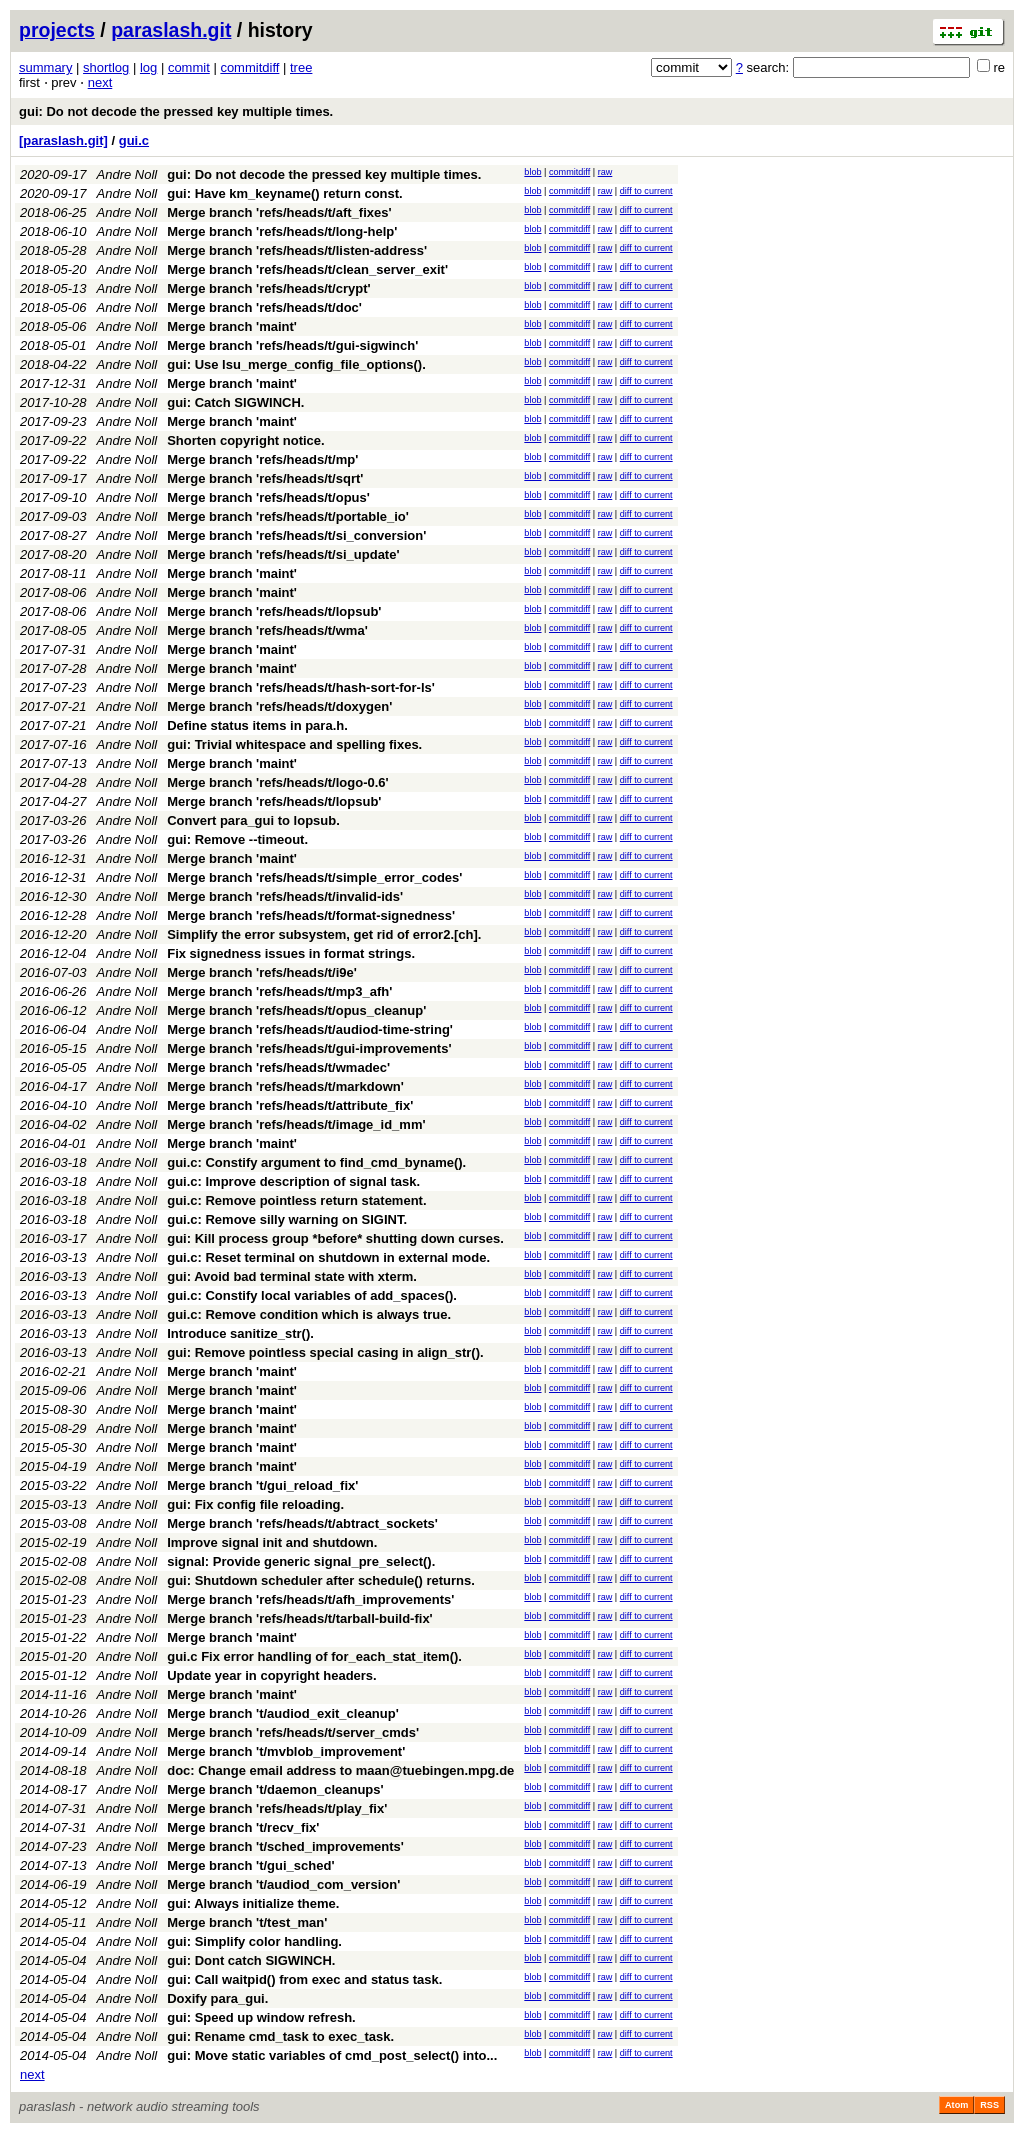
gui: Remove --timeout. (237, 839)
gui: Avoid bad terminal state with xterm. (292, 1276)
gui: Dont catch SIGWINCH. (251, 1960)
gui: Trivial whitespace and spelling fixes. (294, 744)
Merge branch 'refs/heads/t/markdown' (285, 1086)
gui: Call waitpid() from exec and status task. (304, 1979)
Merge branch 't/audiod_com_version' (283, 1884)
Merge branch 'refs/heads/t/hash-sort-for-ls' (301, 687)
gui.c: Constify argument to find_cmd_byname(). (316, 1162)
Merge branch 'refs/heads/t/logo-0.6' (277, 782)
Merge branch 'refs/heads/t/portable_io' (288, 516)
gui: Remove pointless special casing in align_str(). (325, 1352)
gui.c (134, 140)
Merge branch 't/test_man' (247, 1922)
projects (57, 30)
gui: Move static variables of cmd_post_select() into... (332, 2055)
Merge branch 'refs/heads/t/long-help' (282, 231)
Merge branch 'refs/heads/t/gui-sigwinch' (292, 345)
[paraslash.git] (63, 140)
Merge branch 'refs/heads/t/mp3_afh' (279, 991)
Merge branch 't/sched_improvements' (285, 1846)
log (148, 67)
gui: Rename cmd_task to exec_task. (280, 2036)
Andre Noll (127, 174)
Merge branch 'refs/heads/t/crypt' (268, 288)
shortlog (106, 67)
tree (301, 67)
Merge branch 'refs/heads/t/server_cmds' (293, 1732)
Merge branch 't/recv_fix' (243, 1827)
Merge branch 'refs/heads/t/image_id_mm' (296, 1124)
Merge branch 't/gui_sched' (250, 1865)
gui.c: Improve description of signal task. (293, 1181)
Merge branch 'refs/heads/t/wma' (267, 630)
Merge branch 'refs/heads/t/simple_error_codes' (314, 877)
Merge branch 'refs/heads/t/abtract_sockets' (302, 1523)
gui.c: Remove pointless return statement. (296, 1200)
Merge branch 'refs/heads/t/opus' (268, 497)
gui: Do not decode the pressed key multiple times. (176, 111)
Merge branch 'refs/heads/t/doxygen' (279, 706)
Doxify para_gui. (217, 1998)
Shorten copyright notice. (245, 440)
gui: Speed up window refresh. (261, 2017)
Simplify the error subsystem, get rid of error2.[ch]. (324, 934)
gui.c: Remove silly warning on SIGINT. (287, 1219)
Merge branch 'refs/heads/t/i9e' (262, 972)
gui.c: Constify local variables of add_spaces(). (312, 1295)
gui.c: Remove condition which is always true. (309, 1314)
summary (45, 67)
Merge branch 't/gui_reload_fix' (262, 1485)
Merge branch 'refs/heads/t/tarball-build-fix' (300, 1618)
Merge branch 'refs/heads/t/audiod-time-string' (310, 1029)
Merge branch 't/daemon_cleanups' (275, 1789)
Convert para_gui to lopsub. (253, 820)
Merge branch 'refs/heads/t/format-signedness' (311, 915)
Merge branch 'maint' (232, 326)
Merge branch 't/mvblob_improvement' (286, 1751)
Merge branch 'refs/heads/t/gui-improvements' (309, 1048)
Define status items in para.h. (257, 725)
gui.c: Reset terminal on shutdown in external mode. (328, 1257)
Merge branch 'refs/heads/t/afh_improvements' (310, 1599)
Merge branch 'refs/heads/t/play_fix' (277, 1808)
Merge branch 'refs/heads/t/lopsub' (274, 611)
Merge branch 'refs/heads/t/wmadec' (278, 1067)
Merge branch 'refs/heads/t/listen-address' (297, 250)
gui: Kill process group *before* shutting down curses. (335, 1238)
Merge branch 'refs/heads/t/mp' (262, 459)
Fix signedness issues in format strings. (291, 953)
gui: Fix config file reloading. (255, 1504)
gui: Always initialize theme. (253, 1903)
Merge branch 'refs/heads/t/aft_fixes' (279, 212)
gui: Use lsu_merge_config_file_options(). (296, 364)
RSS (989, 2105)
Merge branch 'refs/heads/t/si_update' (283, 554)
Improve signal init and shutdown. (272, 1542)
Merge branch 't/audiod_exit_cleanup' (283, 1713)
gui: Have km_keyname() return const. (285, 193)
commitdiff (249, 67)
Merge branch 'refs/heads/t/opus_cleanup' (296, 1010)
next (100, 82)
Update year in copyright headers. (272, 1675)
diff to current (646, 191)
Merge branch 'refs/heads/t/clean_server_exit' (307, 269)
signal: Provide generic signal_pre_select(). (301, 1561)
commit (189, 67)
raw (605, 172)
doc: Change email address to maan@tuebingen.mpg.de (340, 1770)
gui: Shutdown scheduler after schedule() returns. (321, 1580)
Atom (956, 2105)
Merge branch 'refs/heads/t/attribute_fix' (290, 1105)
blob (532, 172)
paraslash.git (171, 30)
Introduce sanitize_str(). (240, 1333)
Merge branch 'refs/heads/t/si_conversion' (296, 535)
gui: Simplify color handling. (254, 1941)
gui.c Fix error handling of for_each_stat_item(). (314, 1656)
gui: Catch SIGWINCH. (235, 402)
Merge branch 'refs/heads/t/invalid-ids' (285, 896)
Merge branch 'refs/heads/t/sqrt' (265, 478)
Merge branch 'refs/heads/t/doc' (264, 307)
